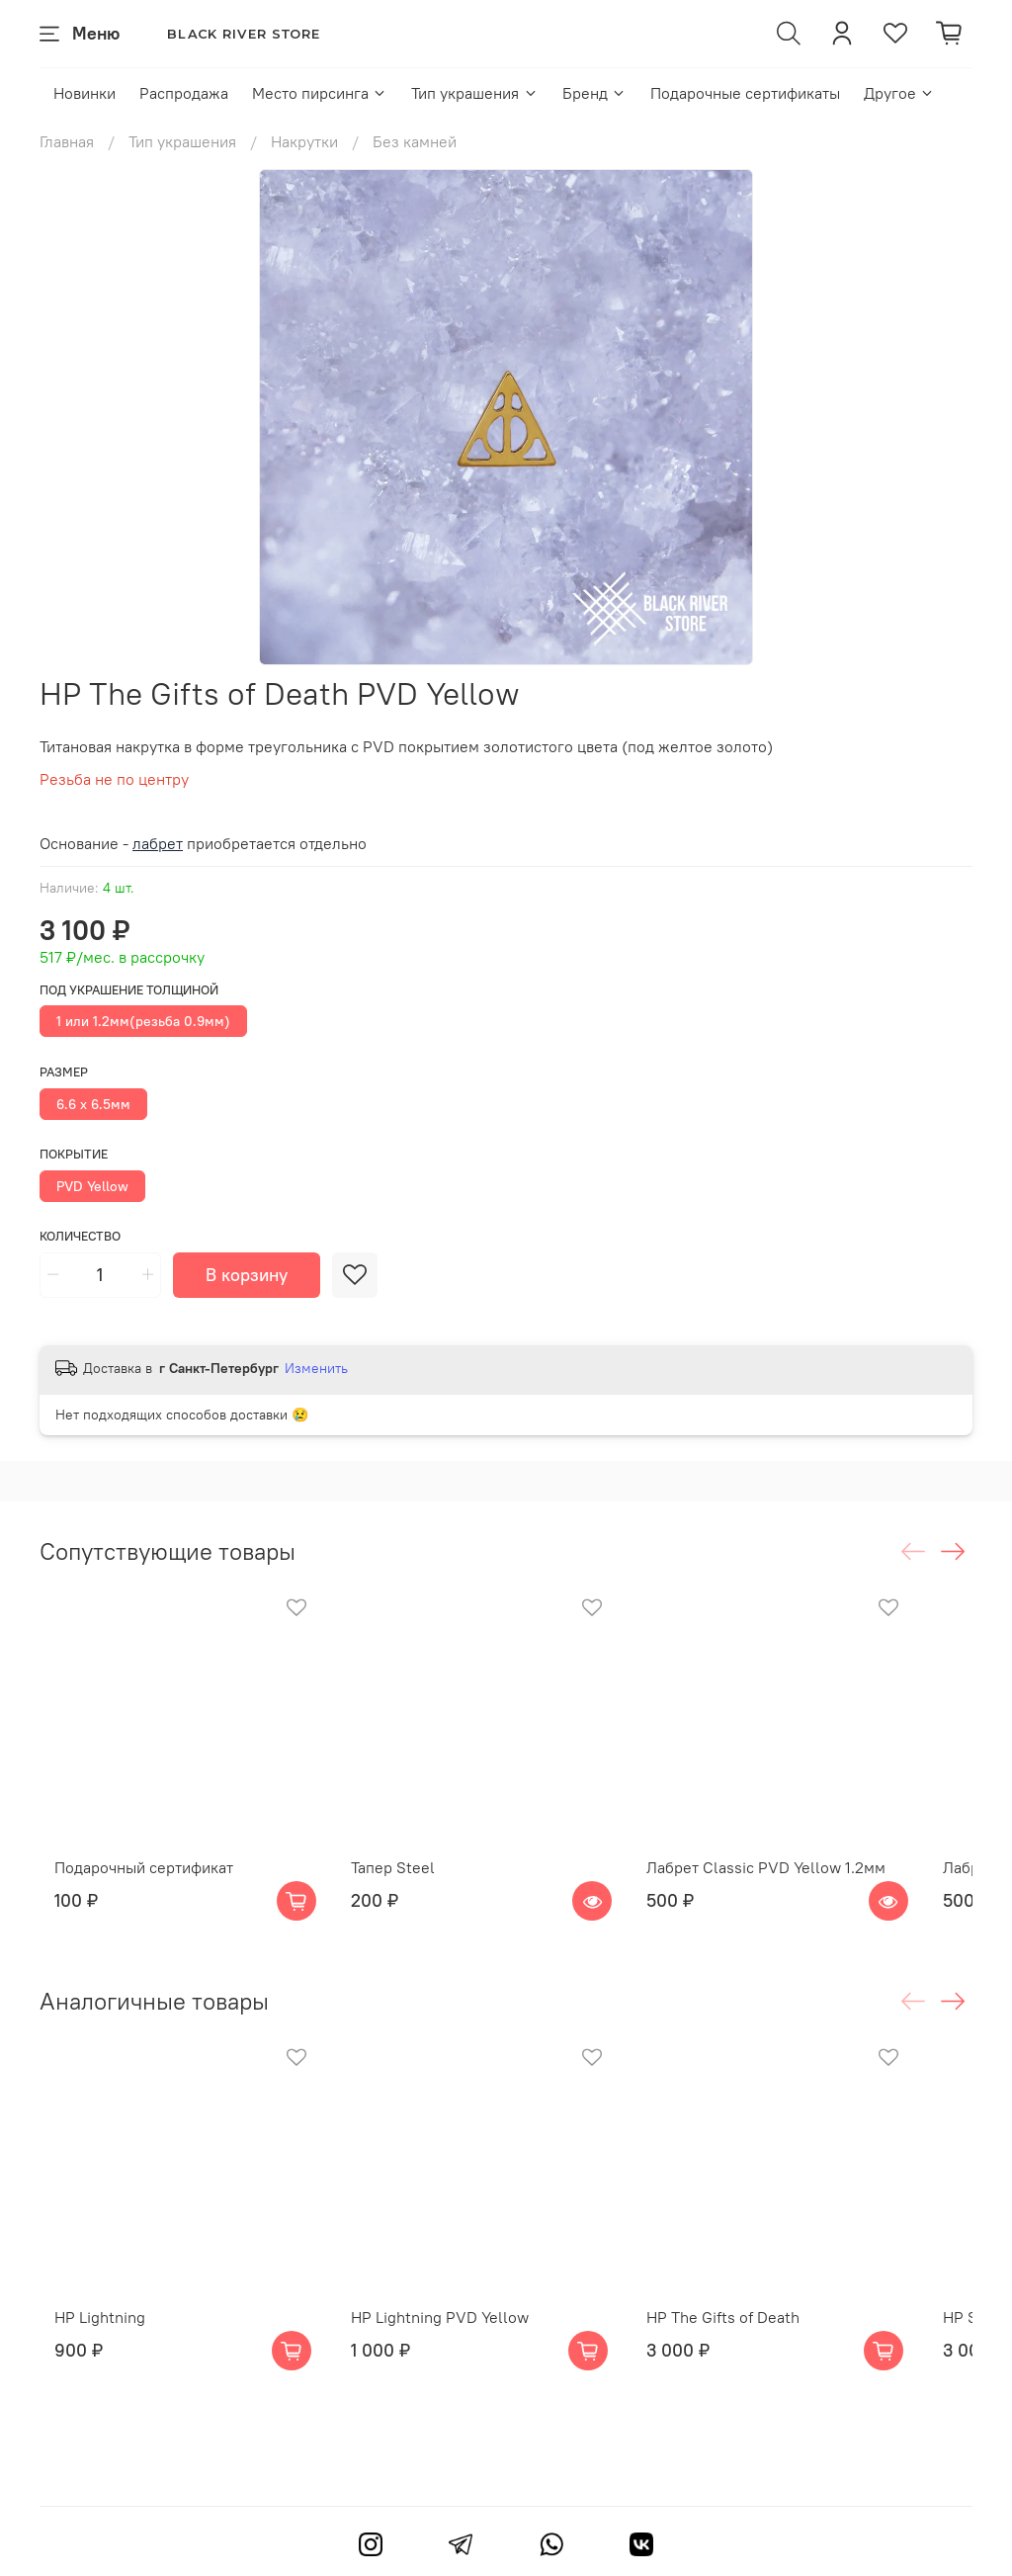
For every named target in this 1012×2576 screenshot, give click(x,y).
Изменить (316, 1368)
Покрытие (74, 1154)
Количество (80, 1236)
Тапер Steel (404, 1893)
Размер (64, 1072)
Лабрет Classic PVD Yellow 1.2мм (804, 1893)
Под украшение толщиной (129, 990)
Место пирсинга (319, 93)
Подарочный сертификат (129, 1893)
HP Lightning (85, 2369)
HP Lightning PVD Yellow (451, 2369)
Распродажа (183, 93)
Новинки (84, 93)
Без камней (415, 141)
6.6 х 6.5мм (93, 1104)
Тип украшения (474, 93)
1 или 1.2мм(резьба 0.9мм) (143, 1021)
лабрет (157, 843)
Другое (899, 93)
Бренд (594, 93)
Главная (67, 141)
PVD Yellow (92, 1186)
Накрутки (304, 141)
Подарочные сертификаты (745, 93)
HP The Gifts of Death (761, 2369)
